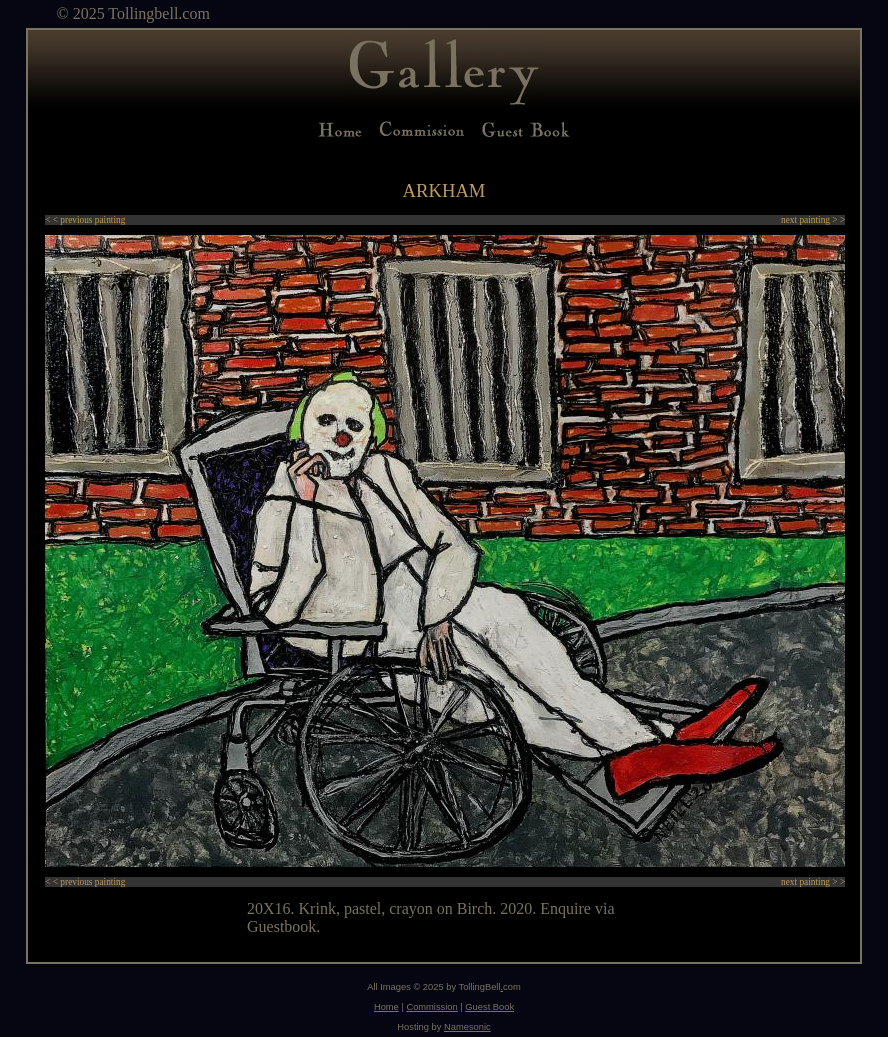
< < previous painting (85, 220)
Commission (431, 1007)
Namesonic (467, 1027)
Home (386, 1007)
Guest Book (489, 1007)
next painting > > (813, 220)
